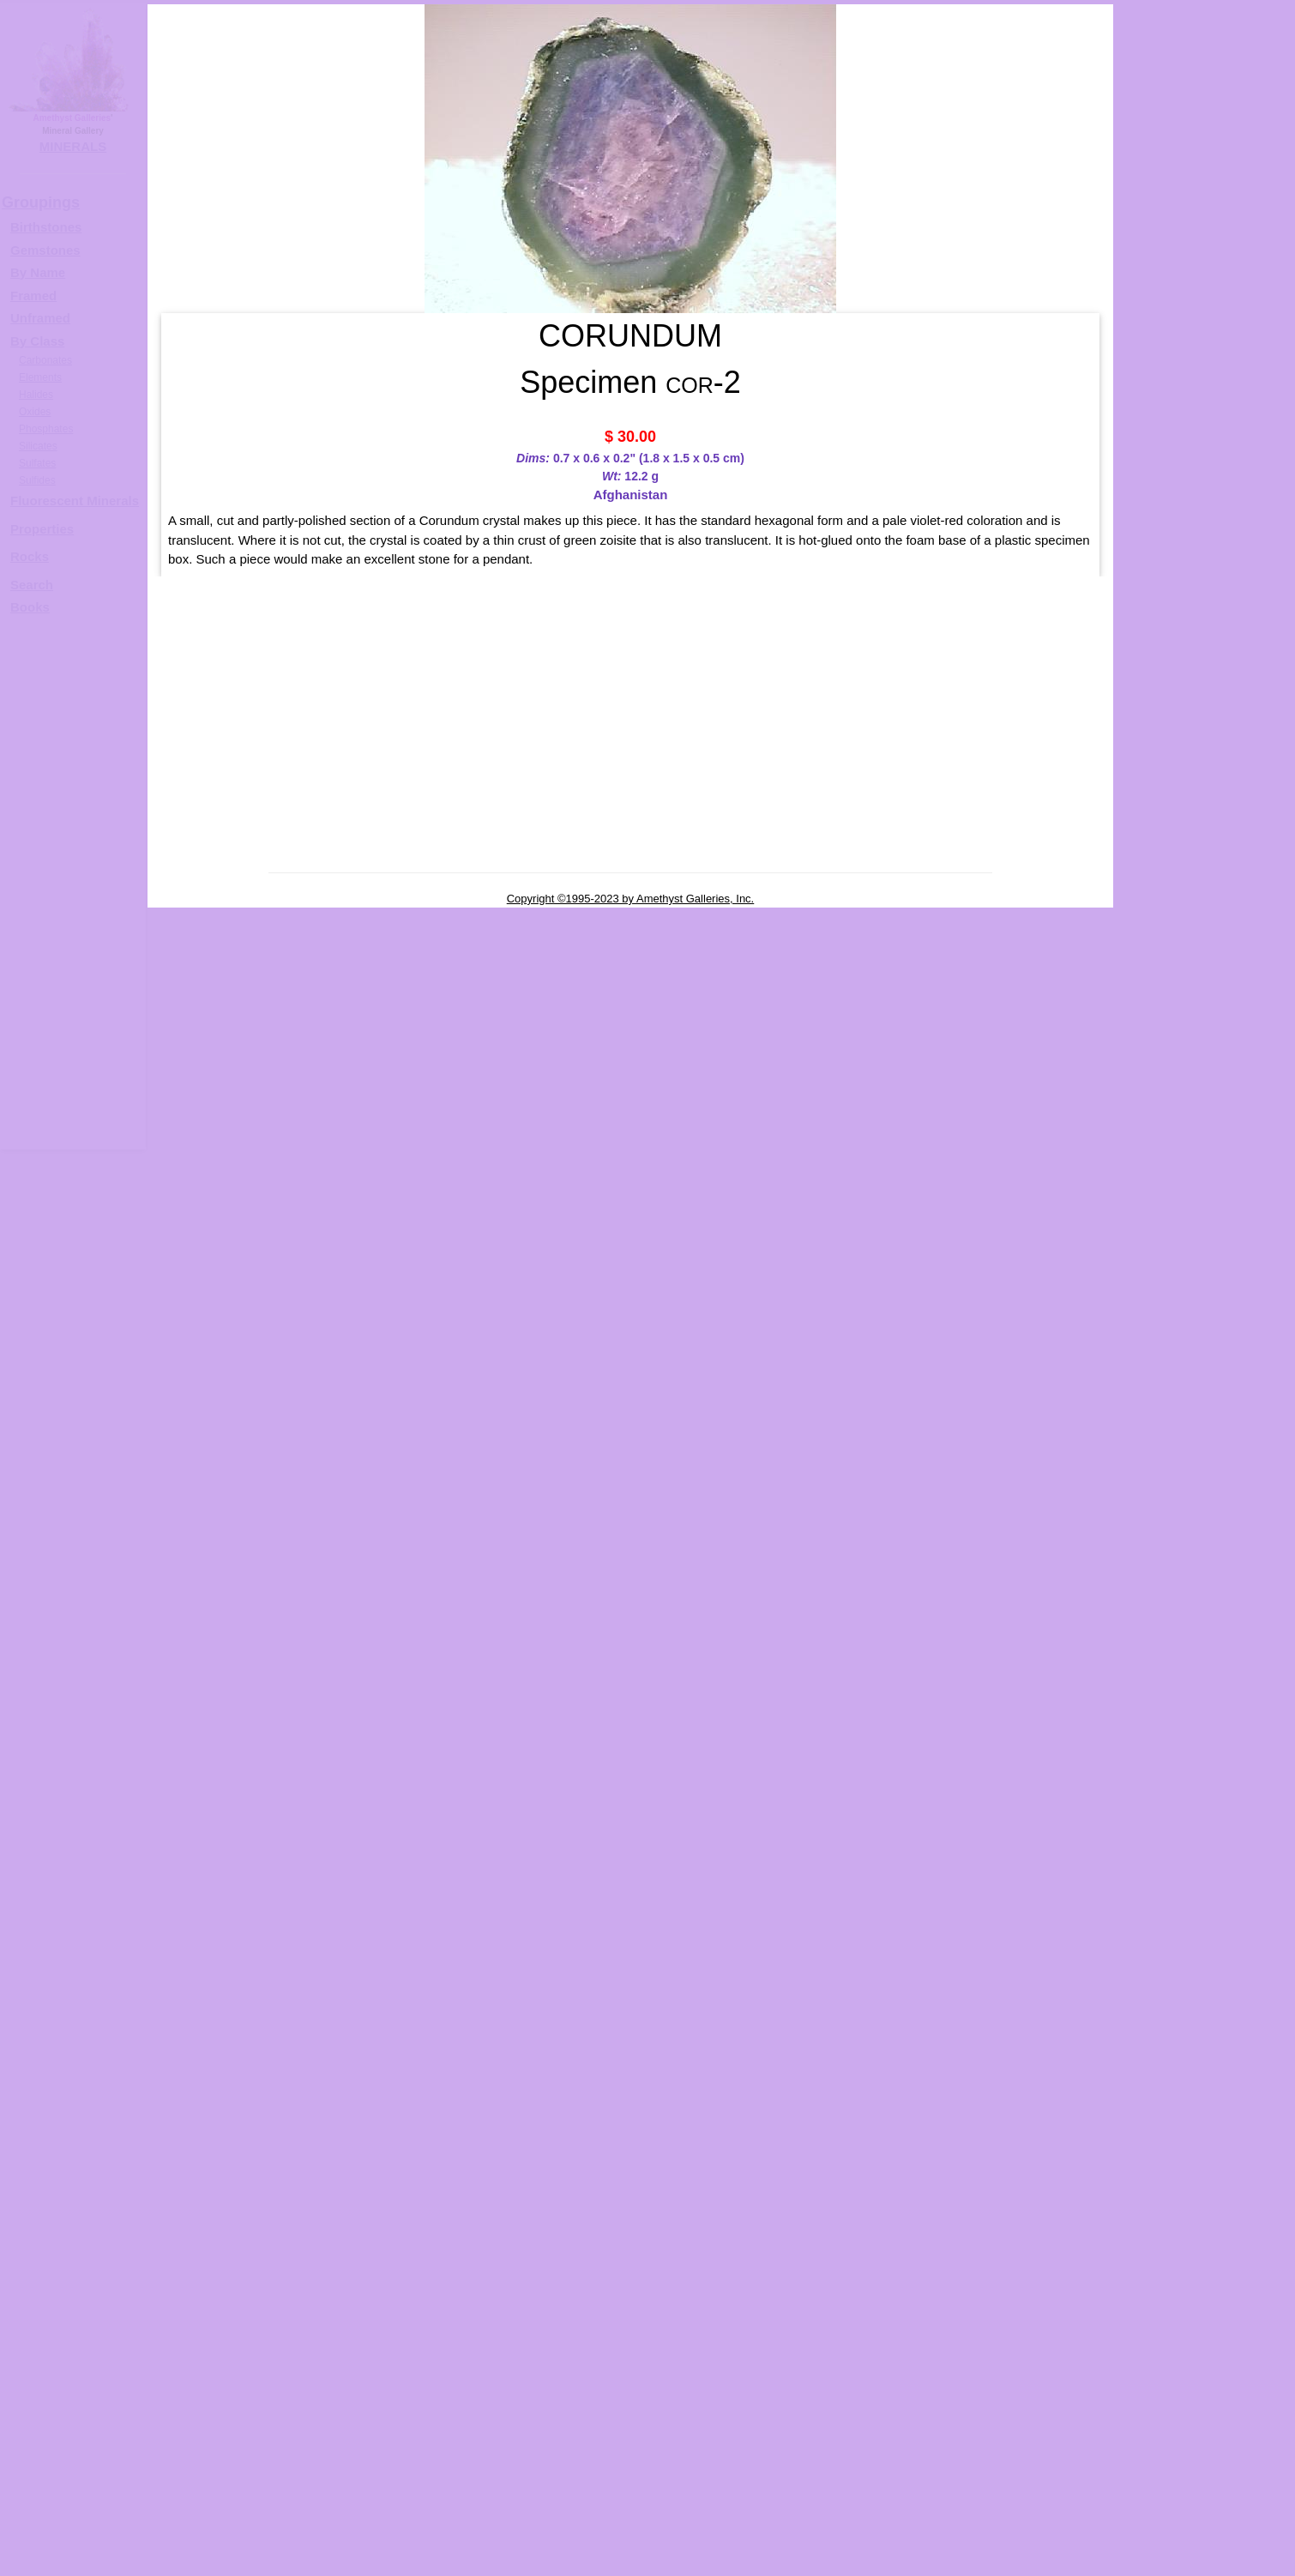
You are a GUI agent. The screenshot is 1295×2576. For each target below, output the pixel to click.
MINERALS (72, 146)
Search (31, 584)
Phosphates (46, 429)
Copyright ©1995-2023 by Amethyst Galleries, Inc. (631, 898)
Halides (36, 395)
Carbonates (45, 360)
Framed (33, 295)
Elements (40, 377)
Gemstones (45, 250)
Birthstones (45, 227)
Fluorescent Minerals (74, 500)
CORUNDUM (1222, 545)
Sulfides (37, 480)
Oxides (35, 412)
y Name (42, 272)
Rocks (29, 556)
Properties (42, 529)
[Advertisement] (70, 890)
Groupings (41, 202)
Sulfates (37, 463)
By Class (37, 341)
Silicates (38, 446)
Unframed (40, 318)
